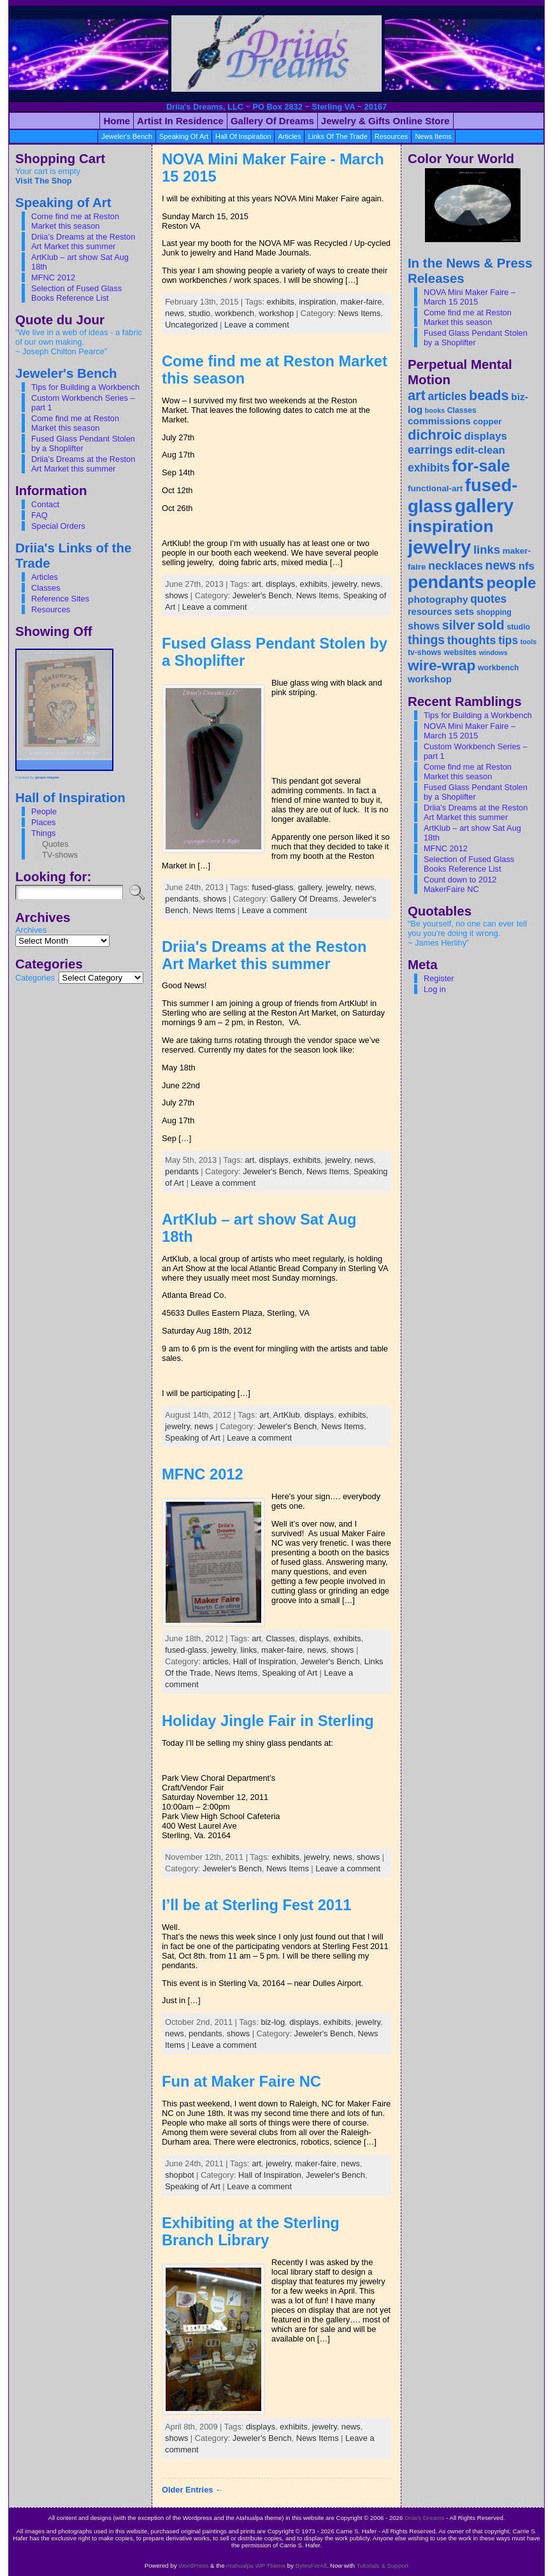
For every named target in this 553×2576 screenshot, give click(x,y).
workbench (234, 313)
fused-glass (272, 887)
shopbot (179, 2175)
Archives (31, 930)
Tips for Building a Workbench (85, 387)
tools (528, 641)
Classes (46, 588)
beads (489, 395)
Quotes (55, 844)
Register (439, 978)
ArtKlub (286, 1415)
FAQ (39, 515)
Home (116, 120)
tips (508, 640)
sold (491, 624)
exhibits (280, 301)
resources (391, 136)
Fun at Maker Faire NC (241, 2081)
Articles (44, 577)
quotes (488, 599)
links (249, 1650)
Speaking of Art (183, 136)
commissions (439, 420)
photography (438, 599)
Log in (435, 989)
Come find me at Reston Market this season (75, 221)
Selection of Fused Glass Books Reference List (76, 293)
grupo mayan (47, 777)
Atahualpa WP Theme (256, 2565)
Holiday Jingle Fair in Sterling (268, 1721)
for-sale (481, 466)
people (511, 582)
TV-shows (60, 855)
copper (487, 421)
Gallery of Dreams (272, 120)
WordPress (193, 2565)
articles (289, 136)
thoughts (471, 640)
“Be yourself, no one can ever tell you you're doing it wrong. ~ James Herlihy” (467, 933)
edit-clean (480, 450)
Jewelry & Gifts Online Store (385, 120)
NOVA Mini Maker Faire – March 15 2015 (469, 296)
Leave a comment (256, 324)
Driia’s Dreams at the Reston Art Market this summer (83, 241)
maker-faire (361, 301)
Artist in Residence (180, 120)
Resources (50, 609)
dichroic (435, 435)
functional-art (435, 488)
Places (43, 822)
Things (43, 833)
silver (458, 625)
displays (280, 584)
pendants (182, 898)
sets (464, 611)
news (174, 313)
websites (460, 652)
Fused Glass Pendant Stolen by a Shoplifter (83, 443)
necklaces (455, 565)
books (435, 410)
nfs (527, 566)
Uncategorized (191, 324)
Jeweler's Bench (126, 136)
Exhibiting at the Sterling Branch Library (251, 2232)
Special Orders (58, 526)
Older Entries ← (193, 2489)
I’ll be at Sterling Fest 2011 (256, 1905)
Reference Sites (60, 598)
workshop (276, 313)
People (44, 811)
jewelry (344, 584)
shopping (494, 612)
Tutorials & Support (382, 2565)
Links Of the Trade (337, 136)
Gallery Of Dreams (304, 898)
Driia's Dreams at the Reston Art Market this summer (264, 955)
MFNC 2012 (53, 277)
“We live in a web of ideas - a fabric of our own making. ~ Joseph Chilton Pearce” (78, 341)
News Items (433, 136)
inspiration (317, 301)
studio (199, 313)
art (256, 584)
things (426, 640)
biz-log (273, 2022)
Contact (45, 504)
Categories (35, 977)
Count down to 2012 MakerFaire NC (460, 884)
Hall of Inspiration (243, 136)
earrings (430, 449)
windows (493, 652)
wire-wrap (441, 665)
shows (176, 595)
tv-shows (425, 652)
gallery (310, 887)
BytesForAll (311, 2565)
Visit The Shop (43, 180)
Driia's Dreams (425, 2517)
